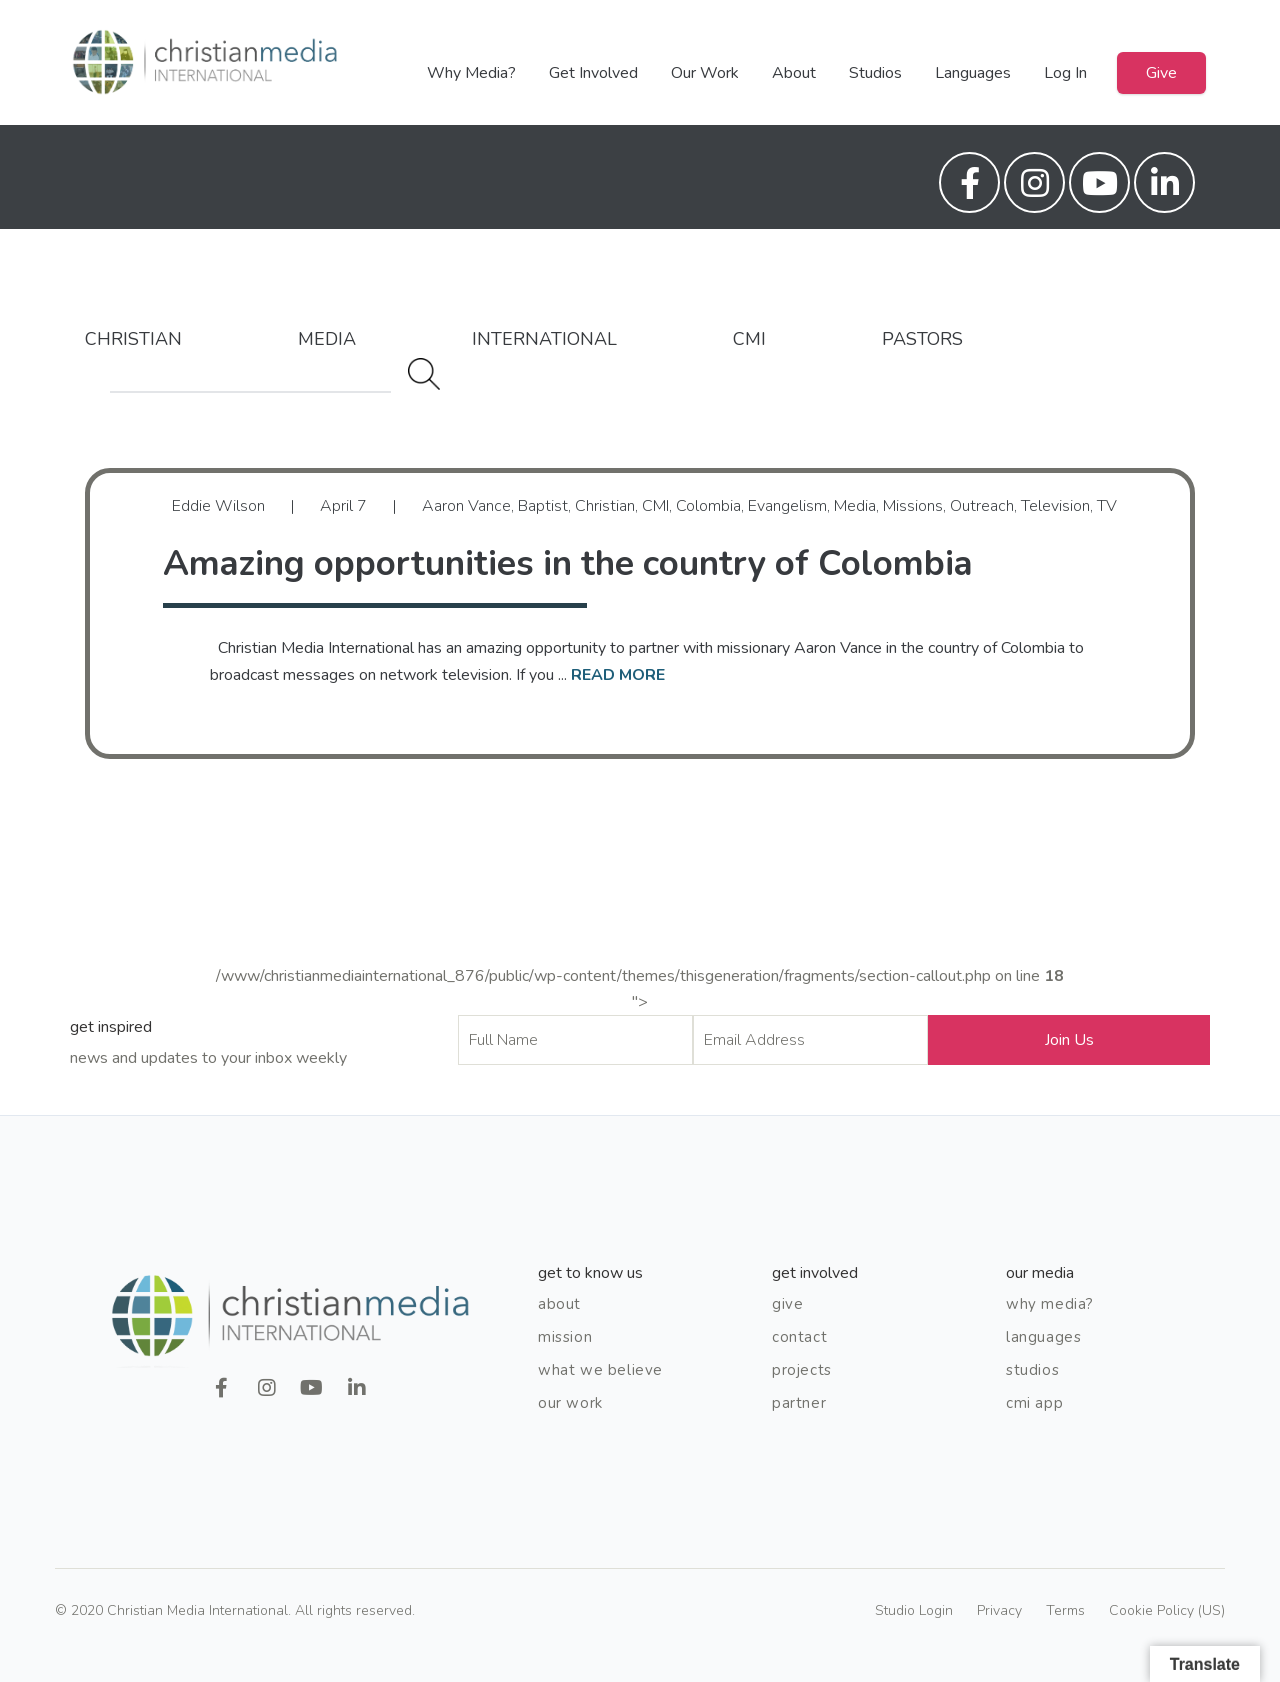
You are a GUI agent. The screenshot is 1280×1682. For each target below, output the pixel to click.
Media (327, 339)
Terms (1065, 1610)
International (544, 339)
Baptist (543, 506)
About (794, 73)
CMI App (1034, 1403)
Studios (875, 73)
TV (1107, 506)
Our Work (705, 73)
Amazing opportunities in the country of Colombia (568, 563)
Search (424, 374)
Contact (799, 1337)
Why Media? (471, 73)
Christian (133, 339)
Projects (802, 1370)
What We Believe (600, 1370)
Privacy (999, 1610)
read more (618, 675)
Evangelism (787, 506)
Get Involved (593, 73)
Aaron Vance (466, 506)
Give (1161, 73)
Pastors (922, 339)
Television (1055, 506)
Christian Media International (205, 62)
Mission (565, 1337)
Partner (799, 1403)
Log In (1065, 73)
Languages (973, 73)
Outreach (982, 506)
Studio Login (914, 1610)
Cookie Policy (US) (1167, 1610)
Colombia (708, 506)
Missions (913, 506)
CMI (749, 339)
